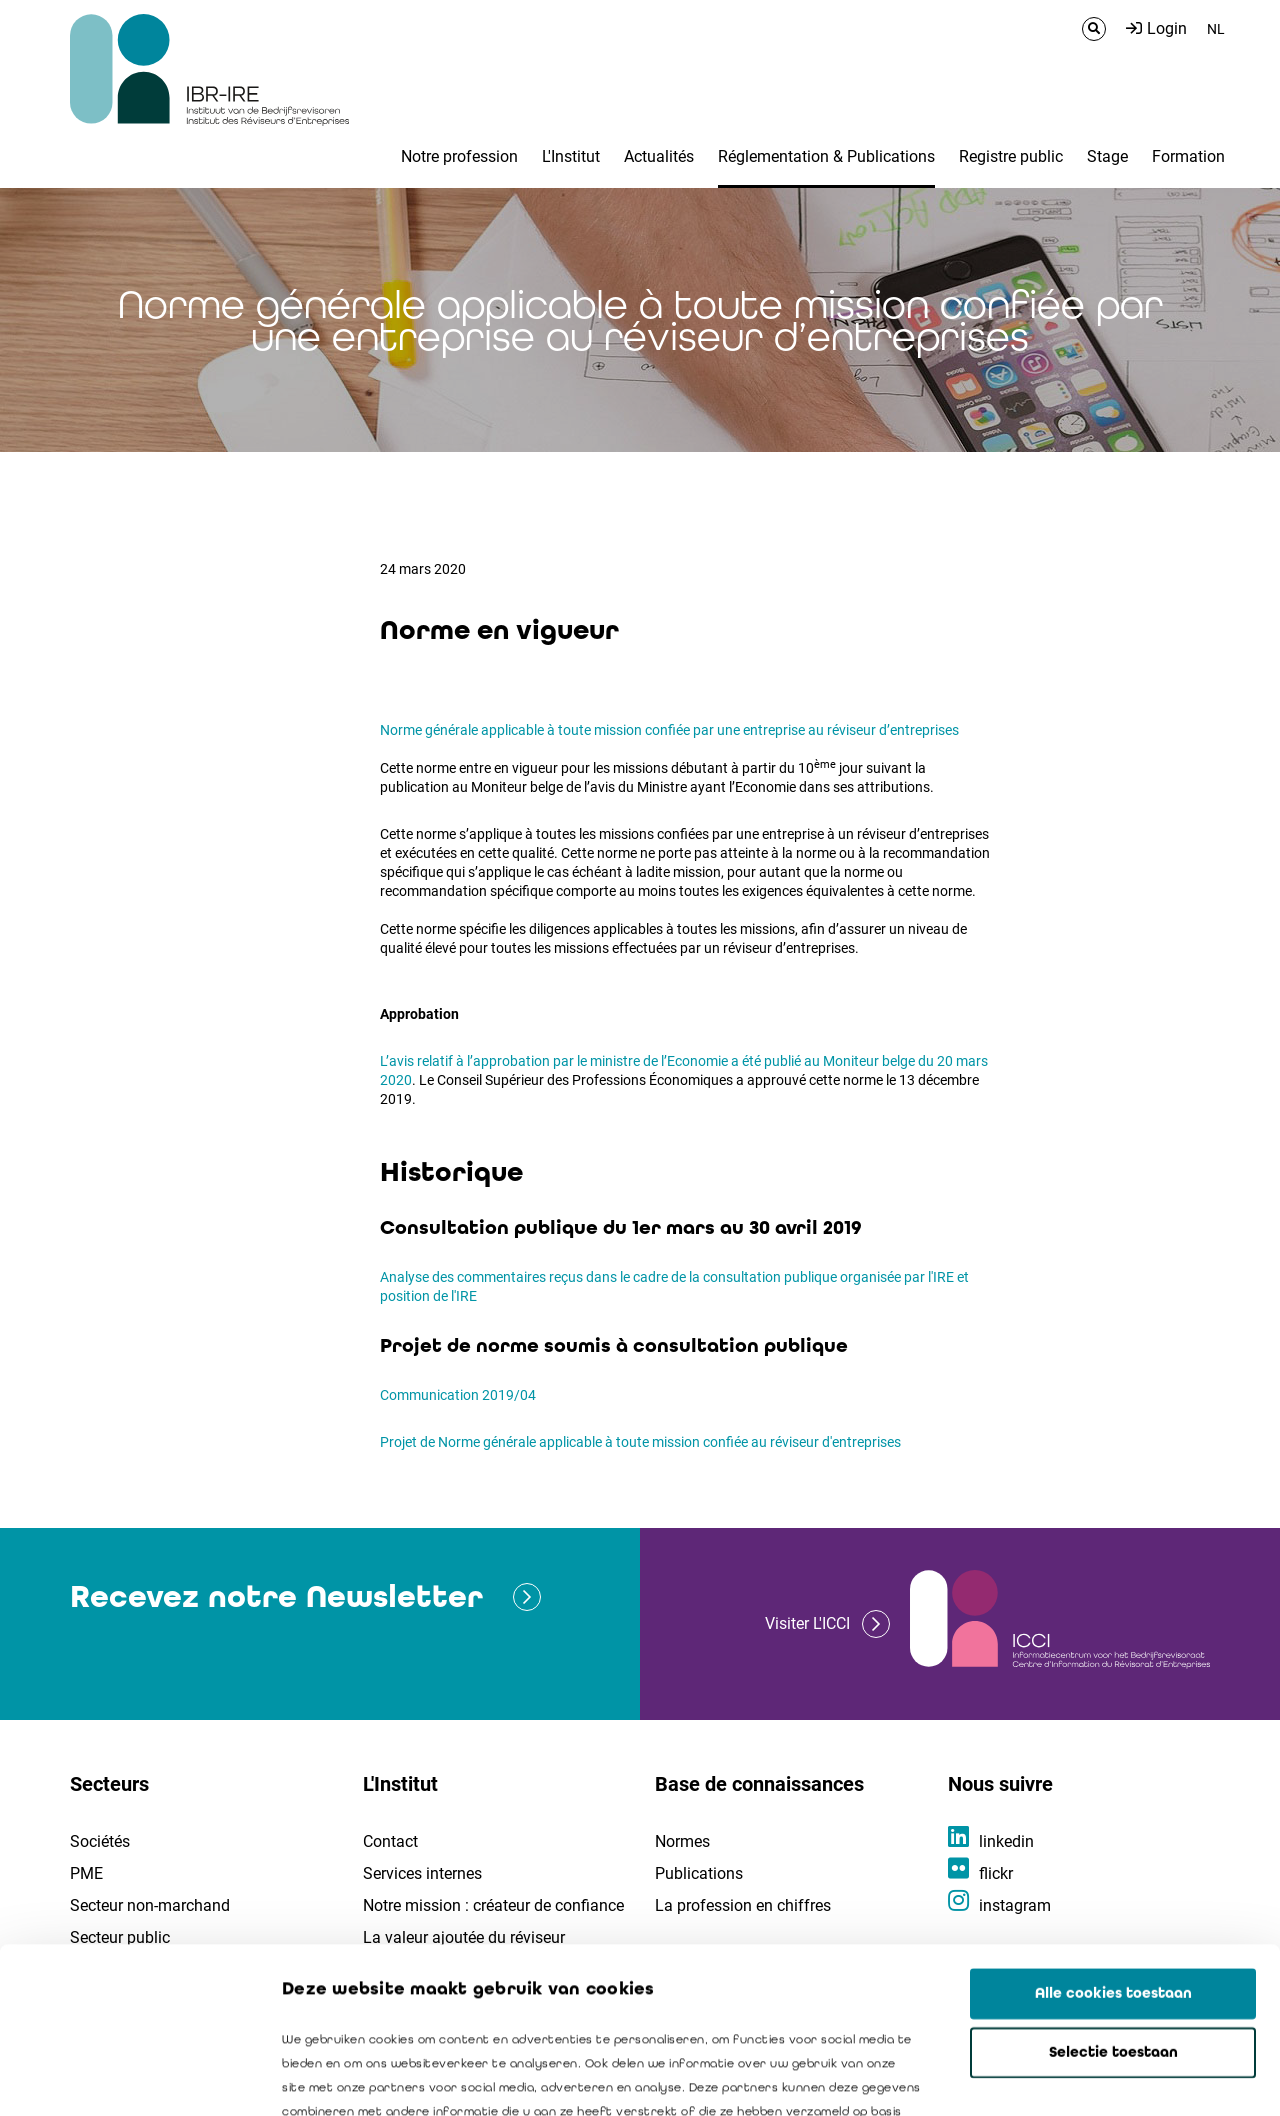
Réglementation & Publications (826, 156)
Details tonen (1141, 2077)
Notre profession (459, 156)
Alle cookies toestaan (1113, 1828)
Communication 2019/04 (458, 1395)
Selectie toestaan (1113, 1887)
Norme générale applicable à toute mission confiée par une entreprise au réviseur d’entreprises (669, 730)
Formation (1188, 156)
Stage (1107, 156)
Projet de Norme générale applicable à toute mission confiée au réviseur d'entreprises (640, 1442)
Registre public (1011, 156)
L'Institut (571, 156)
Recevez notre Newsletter (276, 1596)
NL (1216, 29)
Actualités (659, 156)
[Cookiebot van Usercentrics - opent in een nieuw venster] (129, 2077)
